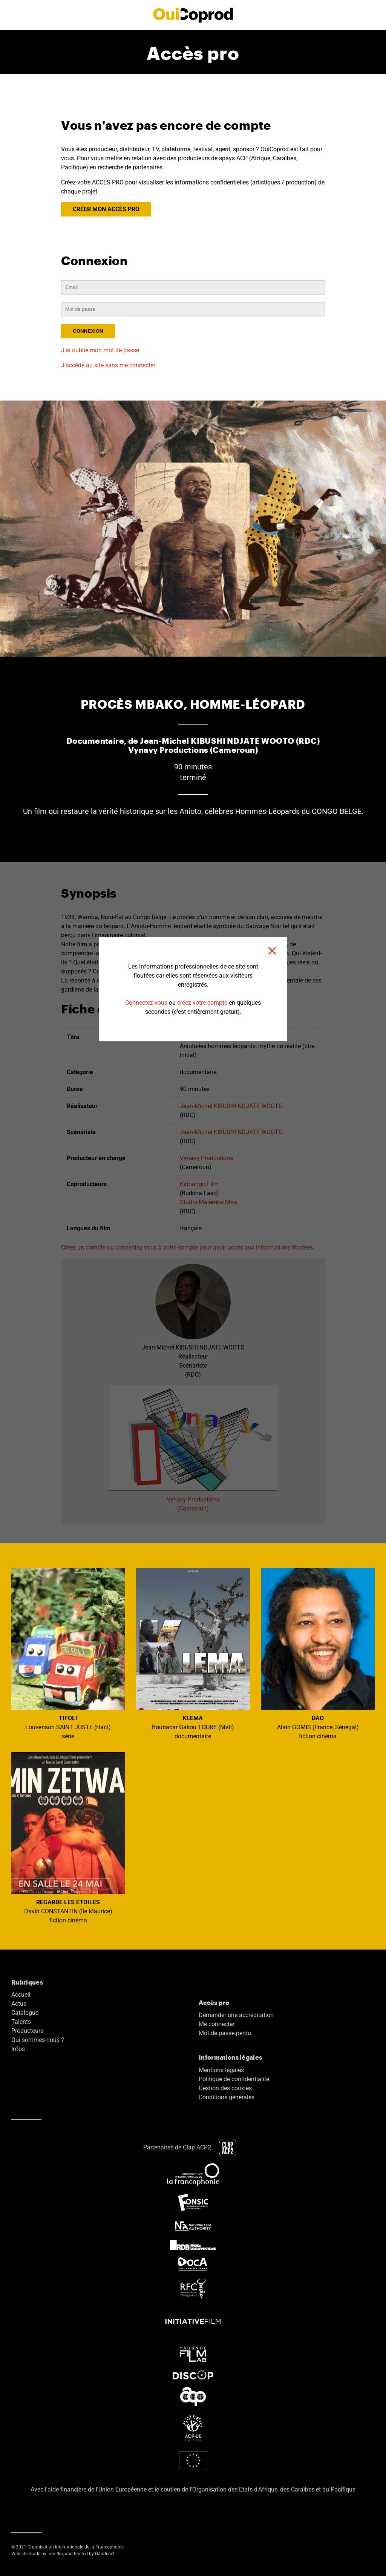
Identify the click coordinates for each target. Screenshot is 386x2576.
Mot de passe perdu (225, 2033)
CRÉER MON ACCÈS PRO (106, 209)
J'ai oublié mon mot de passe (100, 350)
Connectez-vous (146, 1002)
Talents (21, 2021)
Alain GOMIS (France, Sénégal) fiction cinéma (318, 1654)
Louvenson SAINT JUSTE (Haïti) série (68, 1654)
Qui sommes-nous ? (37, 2039)
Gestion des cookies (225, 2088)
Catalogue (24, 2012)
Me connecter (216, 2024)
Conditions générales (226, 2097)
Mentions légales (221, 2070)
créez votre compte (202, 1002)
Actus (18, 2003)
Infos (18, 2049)
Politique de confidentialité (234, 2079)
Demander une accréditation (236, 2015)
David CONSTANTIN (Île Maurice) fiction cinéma (68, 1838)
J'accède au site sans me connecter (108, 365)
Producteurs (27, 2030)
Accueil (21, 1994)
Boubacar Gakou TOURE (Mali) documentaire (193, 1654)
